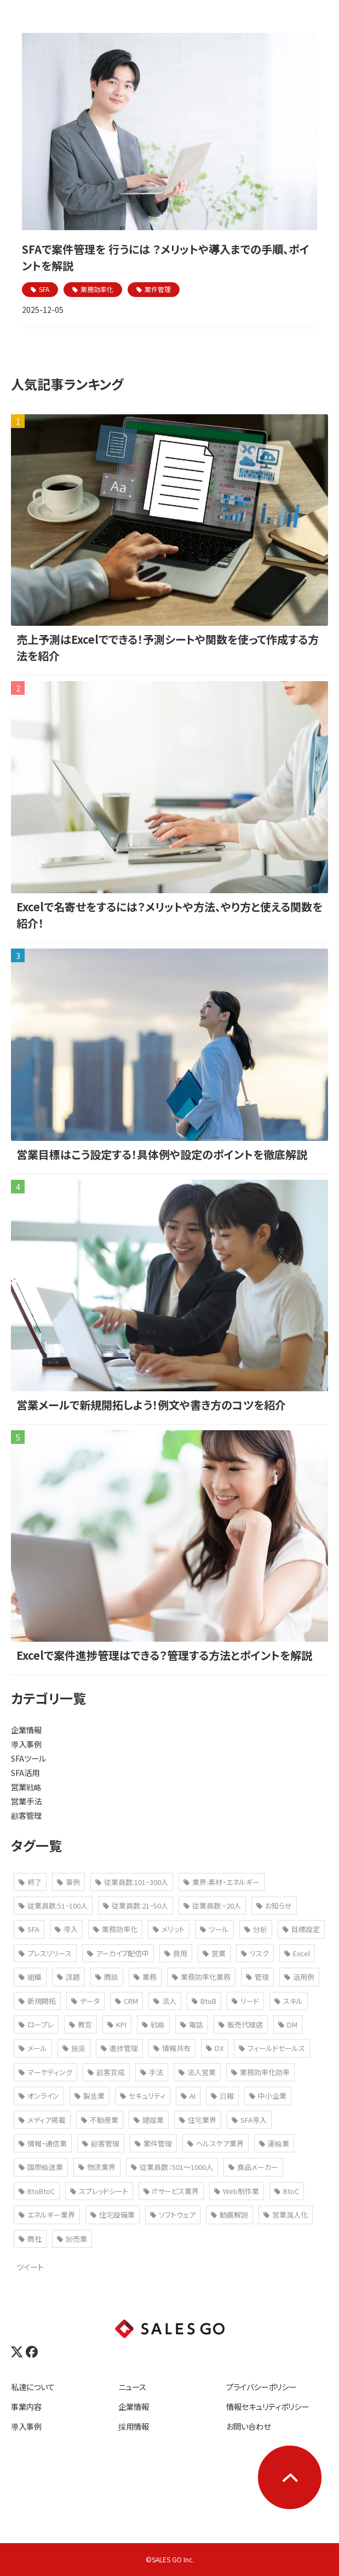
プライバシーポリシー (261, 2386)
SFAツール (28, 1758)
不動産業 (99, 2120)
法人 (164, 2001)
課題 (68, 1977)
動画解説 (229, 2214)
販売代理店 (241, 2024)
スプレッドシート (99, 2191)
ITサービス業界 (171, 2191)
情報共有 (172, 2048)
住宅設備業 (112, 2214)
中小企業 (267, 2095)
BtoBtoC (37, 2191)
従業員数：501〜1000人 (172, 2167)
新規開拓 (37, 2001)
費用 (175, 1953)
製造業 (89, 2095)
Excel (297, 1953)
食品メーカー (253, 2167)
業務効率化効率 (260, 2072)
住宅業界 (197, 2120)
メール (33, 2048)
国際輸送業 (41, 2167)
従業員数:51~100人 (53, 1905)
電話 (191, 2024)
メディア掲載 (42, 2120)
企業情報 (26, 1729)
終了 (30, 1882)
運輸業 (274, 2143)
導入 (66, 1929)
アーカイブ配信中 (118, 1953)
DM (287, 2024)
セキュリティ (142, 2095)
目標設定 (301, 1929)
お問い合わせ (248, 2426)
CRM (126, 2001)
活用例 (299, 1977)
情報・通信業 (43, 2143)
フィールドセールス (272, 2048)
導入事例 (26, 1744)
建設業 (149, 2120)
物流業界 (97, 2167)
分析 (255, 1929)
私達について (33, 2386)
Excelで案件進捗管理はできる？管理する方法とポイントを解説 (164, 1655)
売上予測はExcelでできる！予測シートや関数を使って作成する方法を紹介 (167, 647)
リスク (255, 1953)
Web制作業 (236, 2191)
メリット (169, 1929)
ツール (214, 1929)
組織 (30, 1977)
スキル (288, 2001)
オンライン (39, 2095)
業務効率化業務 (201, 1977)
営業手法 (26, 1801)
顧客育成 (106, 2072)
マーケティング (45, 2072)
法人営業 (197, 2072)
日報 (222, 2095)
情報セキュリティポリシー (267, 2406)
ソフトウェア (173, 2214)
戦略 (153, 2024)
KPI (117, 2024)
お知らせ (274, 1905)
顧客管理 (26, 1815)
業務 (145, 1977)
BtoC (286, 2191)
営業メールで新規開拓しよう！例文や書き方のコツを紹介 (151, 1405)
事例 (68, 1882)
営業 (214, 1953)
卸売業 (72, 2239)
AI (188, 2095)
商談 (106, 1977)
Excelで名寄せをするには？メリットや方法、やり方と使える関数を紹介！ (169, 915)
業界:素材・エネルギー (221, 1882)
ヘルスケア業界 (215, 2143)
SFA (44, 289)
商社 (30, 2239)
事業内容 (26, 2406)
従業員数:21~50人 (135, 1905)
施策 (73, 2048)
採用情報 (133, 2426)
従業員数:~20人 (212, 1905)
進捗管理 (119, 2048)
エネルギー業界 (47, 2214)
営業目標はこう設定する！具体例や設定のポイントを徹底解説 (161, 1154)
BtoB (204, 2001)
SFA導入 (249, 2120)
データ (85, 2001)
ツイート (30, 2266)
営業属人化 (285, 2214)
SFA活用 (25, 1772)
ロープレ (36, 2024)
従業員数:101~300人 (131, 1882)
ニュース (132, 2386)
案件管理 (158, 289)
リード (245, 2001)
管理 (257, 1977)
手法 (151, 2072)
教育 (80, 2024)
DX (214, 2048)
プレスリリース (45, 1953)
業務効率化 (97, 289)
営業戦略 (26, 1786)
